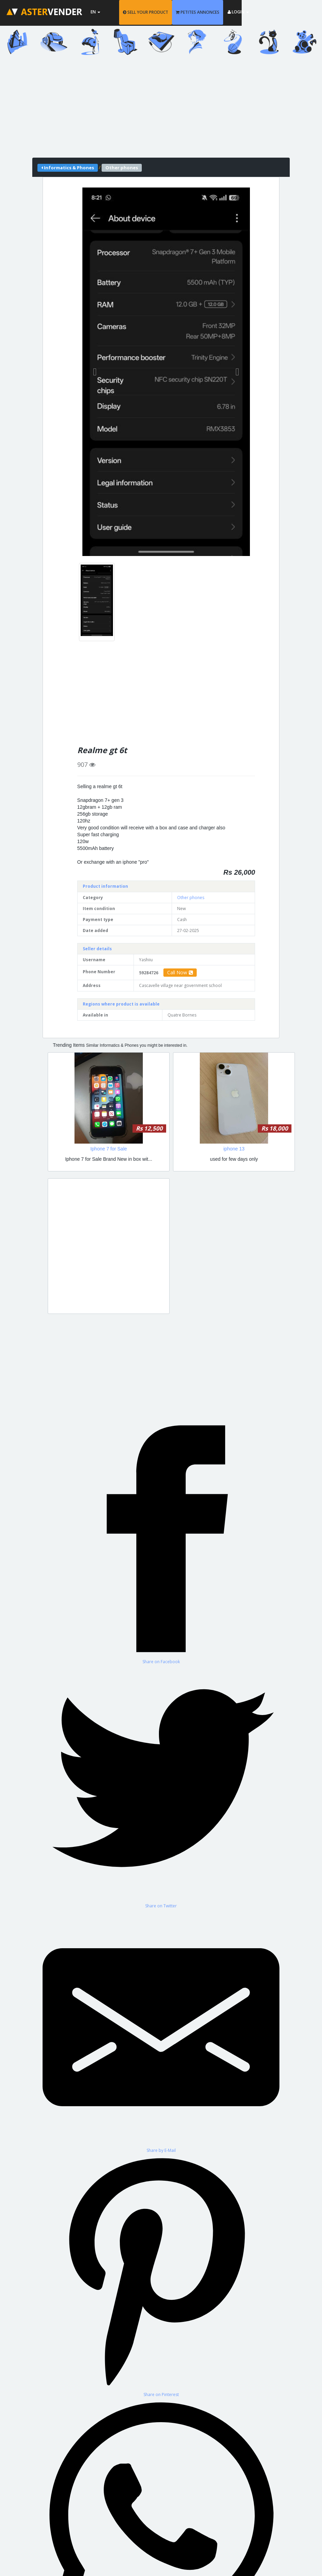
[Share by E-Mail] (161, 2031)
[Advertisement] (161, 109)
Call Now (180, 972)
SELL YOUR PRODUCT (177, 12)
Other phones (190, 897)
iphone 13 (234, 1148)
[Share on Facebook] (161, 1542)
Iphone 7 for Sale (108, 1148)
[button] (94, 372)
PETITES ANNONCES (230, 12)
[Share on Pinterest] (161, 2275)
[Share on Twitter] (161, 1787)
